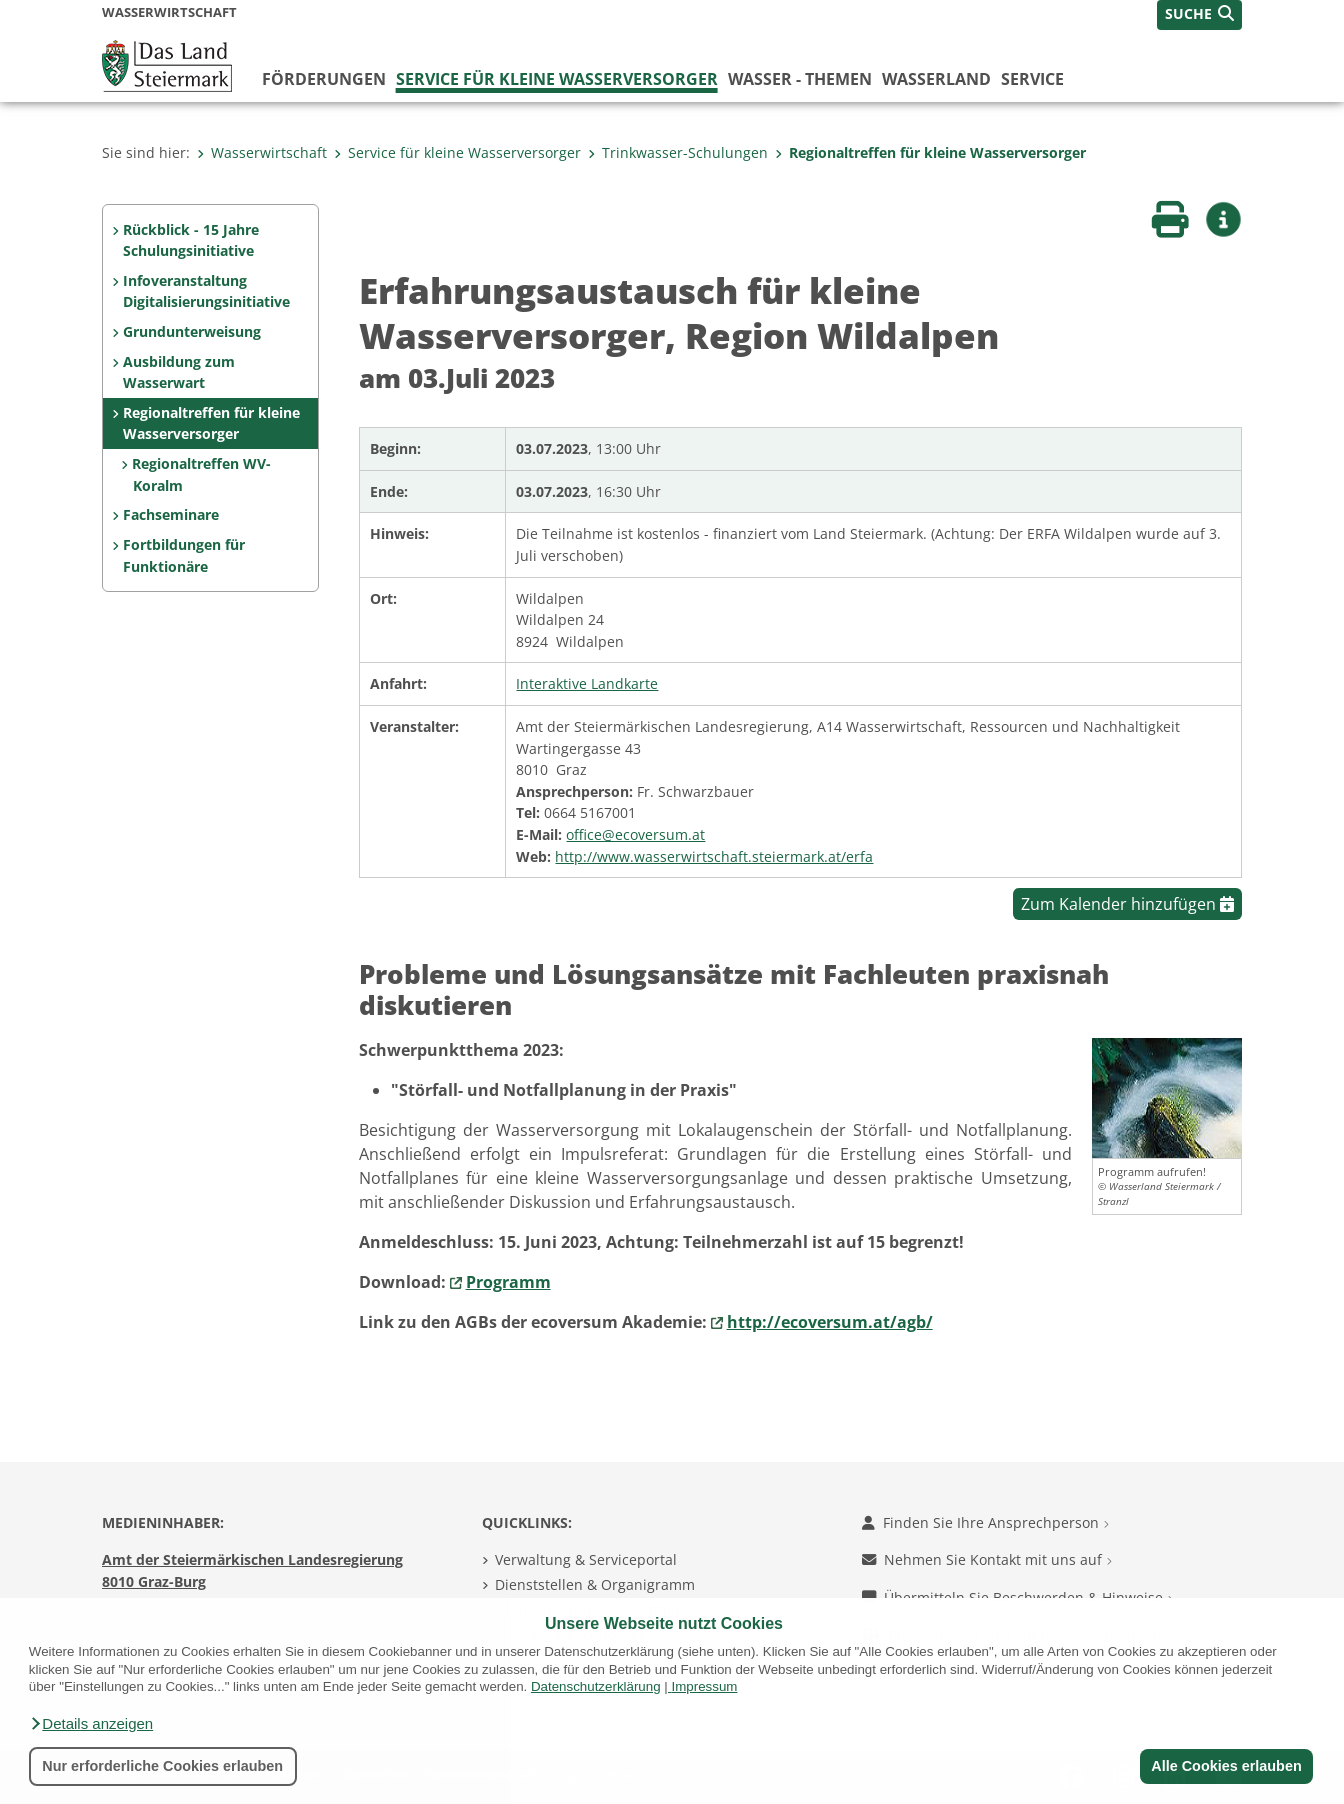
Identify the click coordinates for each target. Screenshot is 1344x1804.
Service (1032, 79)
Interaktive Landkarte (587, 683)
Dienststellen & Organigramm (595, 1584)
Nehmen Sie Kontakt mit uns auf (987, 1559)
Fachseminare (171, 514)
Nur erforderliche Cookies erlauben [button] (162, 1766)
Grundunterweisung (192, 331)
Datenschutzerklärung (596, 1686)
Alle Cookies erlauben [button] (1226, 1766)
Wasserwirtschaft (262, 152)
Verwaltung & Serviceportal (586, 1559)
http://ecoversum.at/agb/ (830, 1322)
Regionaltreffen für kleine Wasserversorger (930, 152)
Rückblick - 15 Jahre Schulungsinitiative (191, 240)
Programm (508, 1282)
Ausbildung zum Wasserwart (179, 372)
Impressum (704, 1686)
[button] (91, 1724)
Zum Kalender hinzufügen (1127, 904)
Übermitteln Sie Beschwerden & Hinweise (1017, 1597)
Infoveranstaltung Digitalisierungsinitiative (206, 291)
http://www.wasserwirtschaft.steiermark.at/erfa (714, 856)
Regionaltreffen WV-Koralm (201, 474)
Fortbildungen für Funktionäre (184, 555)
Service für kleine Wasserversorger (557, 79)
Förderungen (324, 79)
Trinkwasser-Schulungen (678, 152)
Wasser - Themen (800, 79)
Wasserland (936, 79)
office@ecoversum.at (635, 834)
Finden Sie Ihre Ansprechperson (985, 1522)
